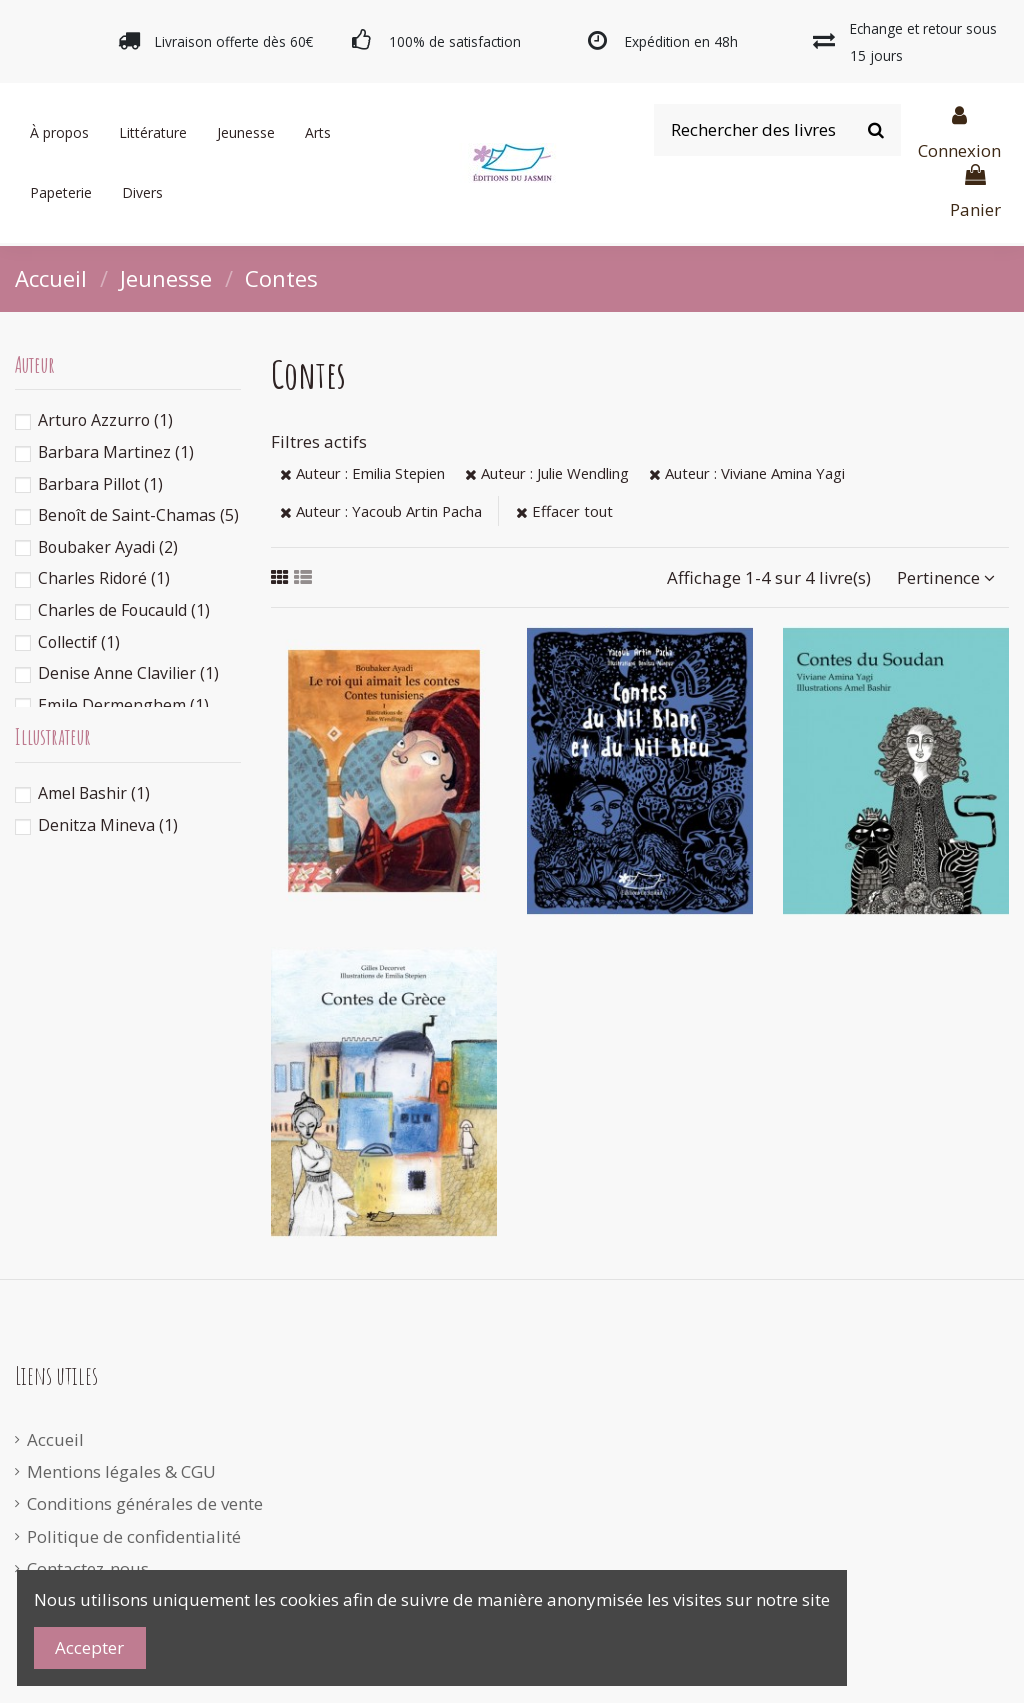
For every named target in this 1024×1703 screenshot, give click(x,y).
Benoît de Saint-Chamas (138, 515)
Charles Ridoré (104, 578)
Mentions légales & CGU (121, 1471)
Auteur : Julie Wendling (547, 473)
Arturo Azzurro (105, 420)
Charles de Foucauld (124, 610)
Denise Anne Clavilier (128, 673)
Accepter (89, 1647)
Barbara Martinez (116, 452)
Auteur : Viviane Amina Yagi (747, 473)
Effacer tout (564, 511)
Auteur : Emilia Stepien (362, 473)
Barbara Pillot (100, 484)
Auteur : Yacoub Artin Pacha (381, 511)
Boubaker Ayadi (108, 547)
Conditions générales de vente (145, 1503)
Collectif (79, 642)
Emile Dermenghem (123, 705)
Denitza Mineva (108, 825)
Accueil (55, 1439)
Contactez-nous (88, 1568)
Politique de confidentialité (134, 1536)
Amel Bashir (94, 793)
